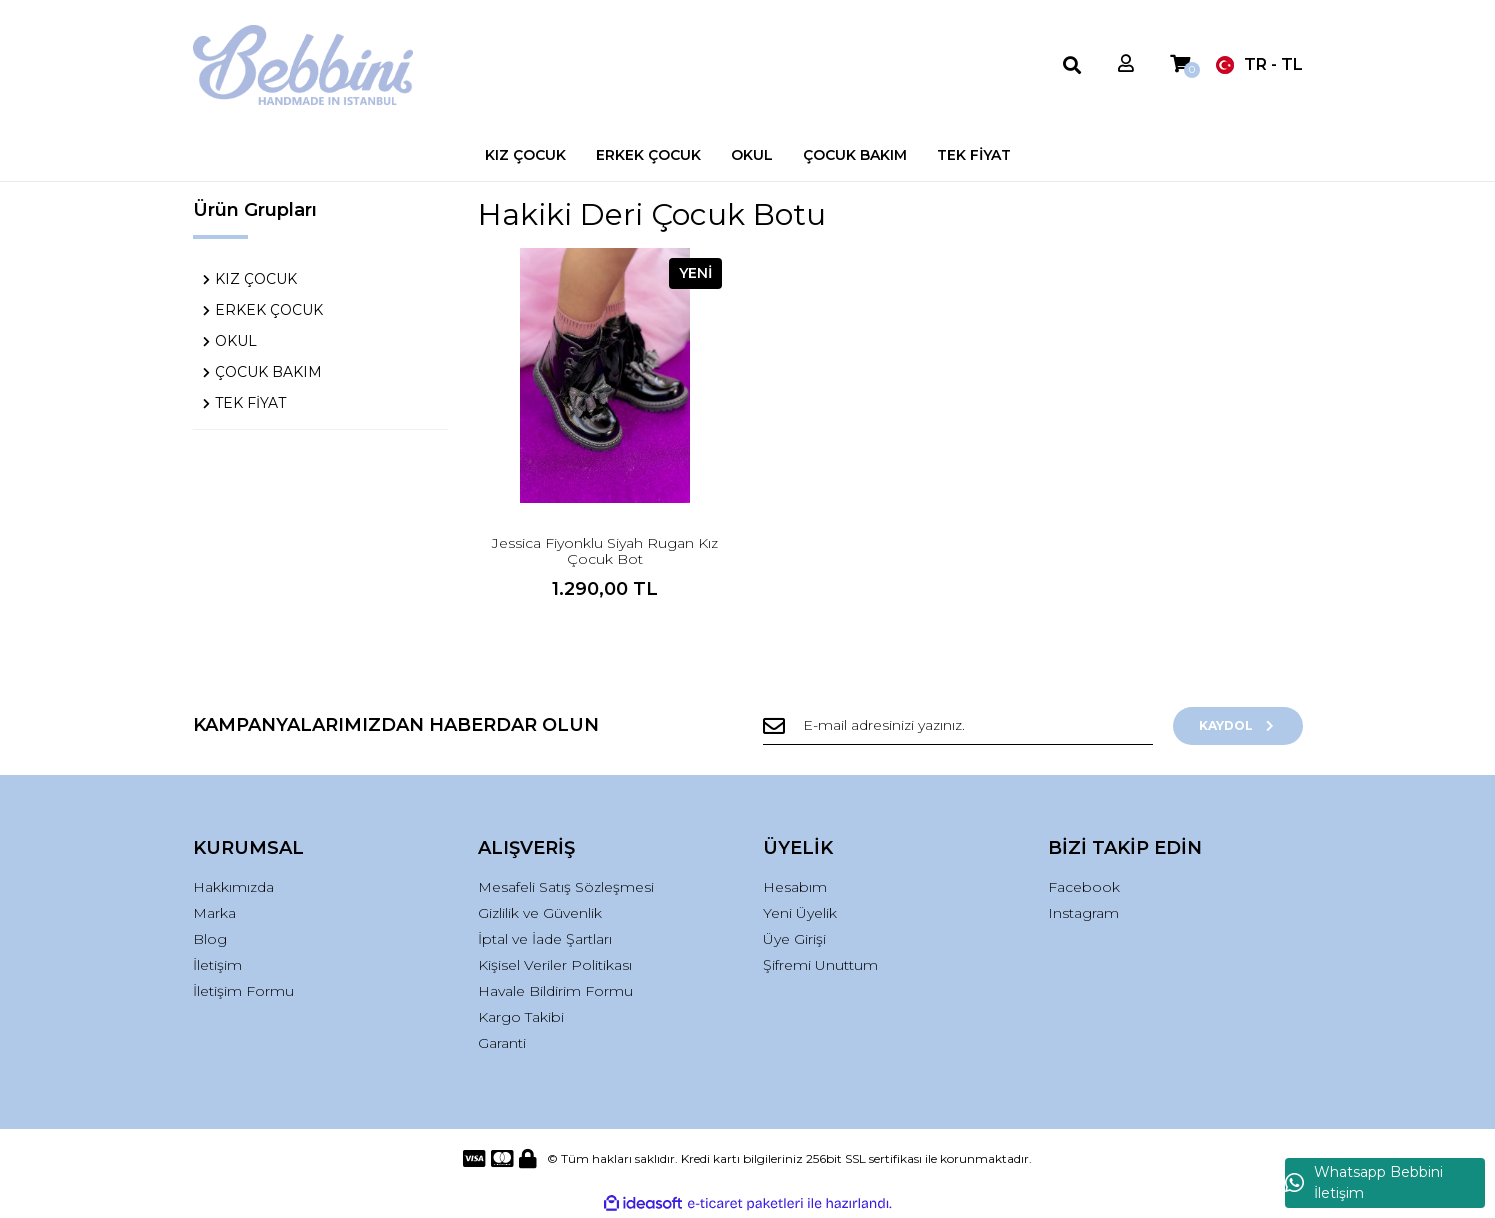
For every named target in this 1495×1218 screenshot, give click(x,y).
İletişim (217, 965)
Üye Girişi (794, 939)
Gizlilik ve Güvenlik (540, 913)
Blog (210, 939)
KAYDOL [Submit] (1237, 725)
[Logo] (303, 65)
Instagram (1083, 913)
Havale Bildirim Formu (555, 991)
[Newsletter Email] (958, 726)
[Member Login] (1126, 64)
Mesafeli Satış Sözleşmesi (566, 887)
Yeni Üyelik (800, 913)
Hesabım (795, 887)
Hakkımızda (233, 887)
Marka (214, 913)
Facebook (1084, 887)
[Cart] (1180, 64)
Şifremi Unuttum (820, 965)
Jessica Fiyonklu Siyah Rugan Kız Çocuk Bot (605, 551)
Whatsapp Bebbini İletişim (1364, 1182)
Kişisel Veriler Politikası (555, 965)
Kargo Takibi (521, 1017)
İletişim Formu (243, 991)
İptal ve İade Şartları (545, 939)
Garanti (502, 1043)
